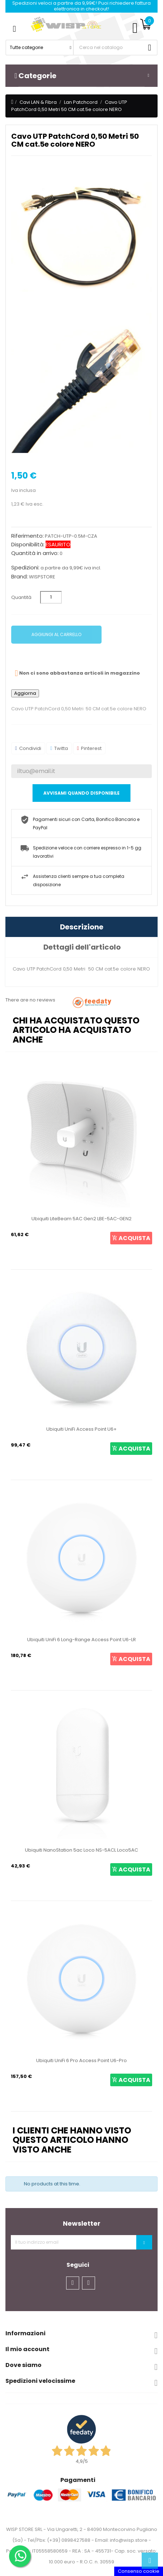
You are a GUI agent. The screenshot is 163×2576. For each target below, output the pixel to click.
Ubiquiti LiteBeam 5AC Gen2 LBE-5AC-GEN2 (81, 1218)
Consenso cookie (138, 2571)
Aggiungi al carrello (56, 634)
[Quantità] (51, 597)
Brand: (19, 576)
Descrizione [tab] (81, 927)
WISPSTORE (42, 576)
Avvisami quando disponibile (81, 793)
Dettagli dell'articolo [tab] (82, 947)
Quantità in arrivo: (35, 553)
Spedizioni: (25, 567)
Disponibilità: (27, 544)
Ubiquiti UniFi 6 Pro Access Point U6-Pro (81, 2060)
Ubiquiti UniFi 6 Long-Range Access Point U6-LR (81, 1639)
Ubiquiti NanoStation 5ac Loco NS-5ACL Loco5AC (81, 1850)
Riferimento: (27, 536)
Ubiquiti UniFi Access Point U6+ (81, 1429)
